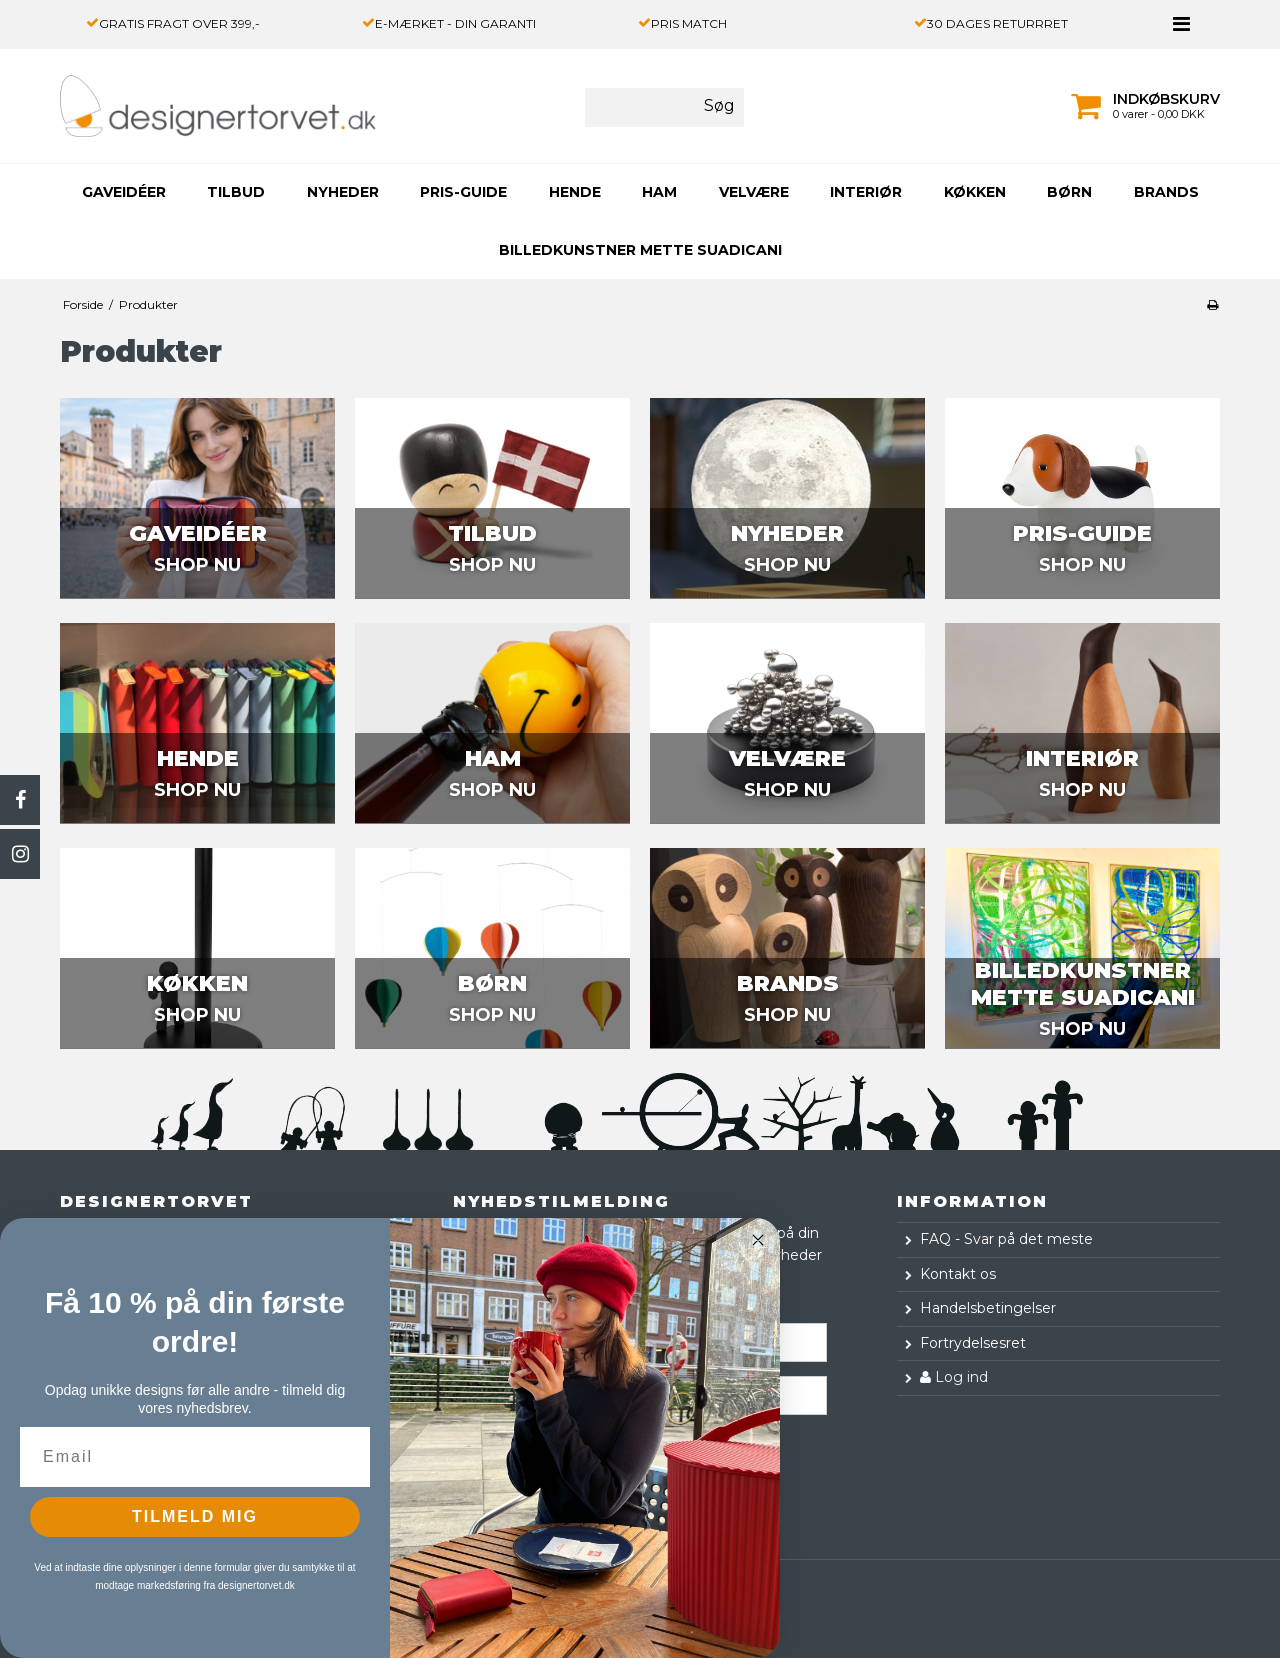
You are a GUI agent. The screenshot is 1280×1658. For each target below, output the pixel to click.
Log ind (954, 1377)
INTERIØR (866, 192)
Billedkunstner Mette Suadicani (640, 250)
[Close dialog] (758, 1240)
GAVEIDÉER (124, 192)
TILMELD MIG (195, 1516)
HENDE (575, 192)
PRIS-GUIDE (463, 192)
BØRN (1069, 192)
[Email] (195, 1457)
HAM (659, 192)
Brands (1166, 192)
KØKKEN (975, 192)
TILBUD (236, 192)
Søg (719, 105)
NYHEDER (343, 192)
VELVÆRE (754, 192)
